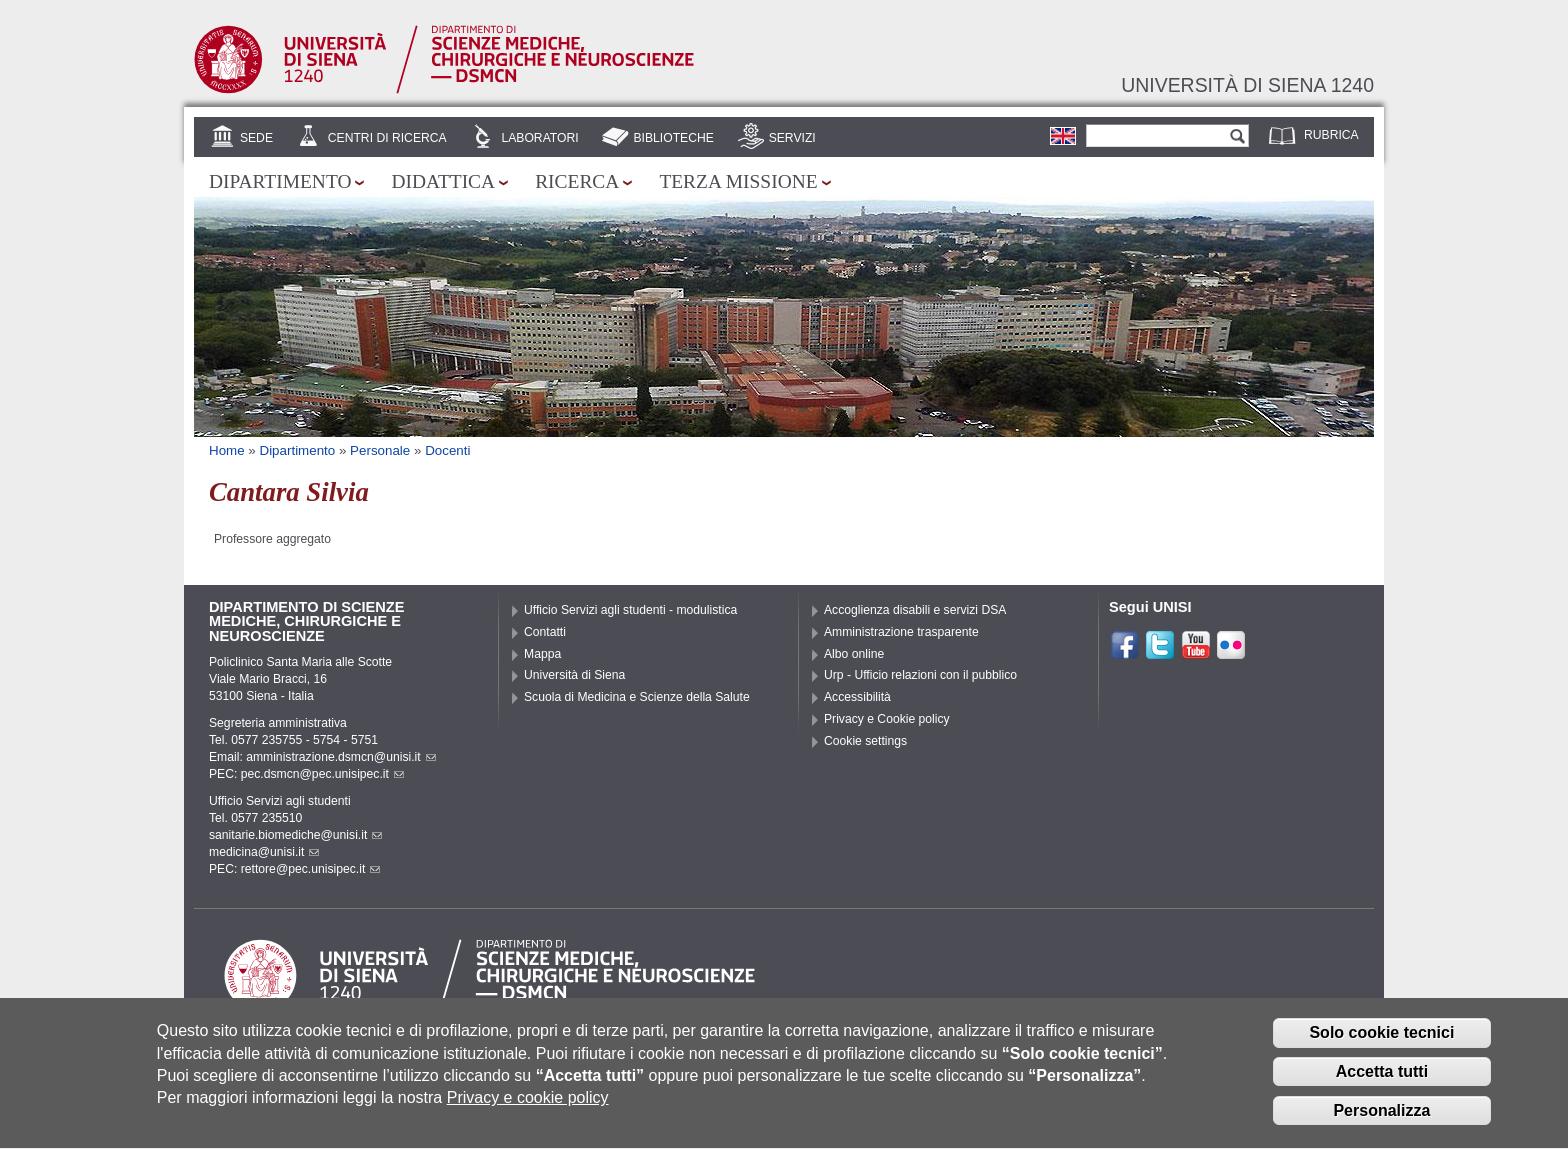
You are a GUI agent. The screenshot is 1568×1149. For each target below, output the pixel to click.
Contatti (545, 632)
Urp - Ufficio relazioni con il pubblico (920, 675)
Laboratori (539, 138)
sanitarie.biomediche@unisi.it (295, 835)
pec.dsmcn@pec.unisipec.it (322, 774)
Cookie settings (865, 741)
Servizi (792, 138)
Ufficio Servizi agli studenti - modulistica (630, 610)
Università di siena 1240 (1247, 85)
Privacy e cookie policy (528, 1110)
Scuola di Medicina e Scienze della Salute (637, 697)
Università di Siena (574, 675)
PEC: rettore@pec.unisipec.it (294, 869)
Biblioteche (673, 138)
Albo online (854, 654)
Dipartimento (280, 181)
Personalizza (1381, 1123)
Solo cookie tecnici (1381, 1045)
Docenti (447, 450)
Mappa (542, 654)
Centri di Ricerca (387, 138)
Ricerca (577, 181)
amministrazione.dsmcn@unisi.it (340, 757)
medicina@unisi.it (264, 852)
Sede (256, 138)
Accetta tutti (1382, 1084)
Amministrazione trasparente (901, 632)
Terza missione (738, 181)
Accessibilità (857, 697)
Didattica (443, 181)
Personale (380, 450)
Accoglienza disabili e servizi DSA (915, 610)
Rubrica (1331, 135)
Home (227, 450)
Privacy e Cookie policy (887, 719)
